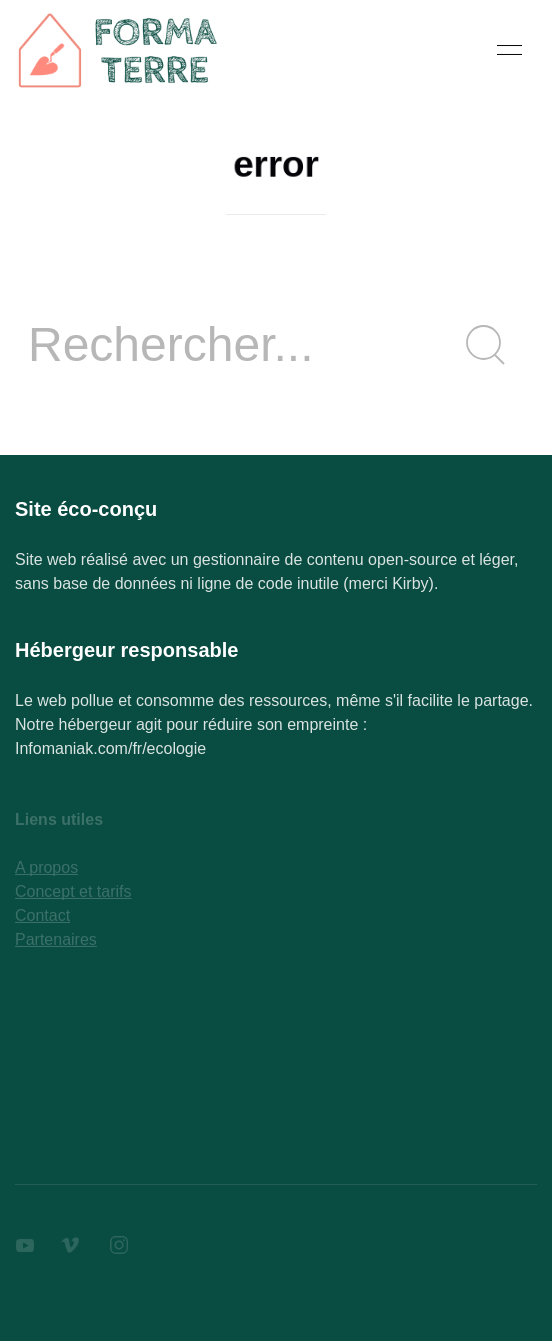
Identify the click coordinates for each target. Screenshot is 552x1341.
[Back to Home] (120, 50)
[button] (509, 50)
